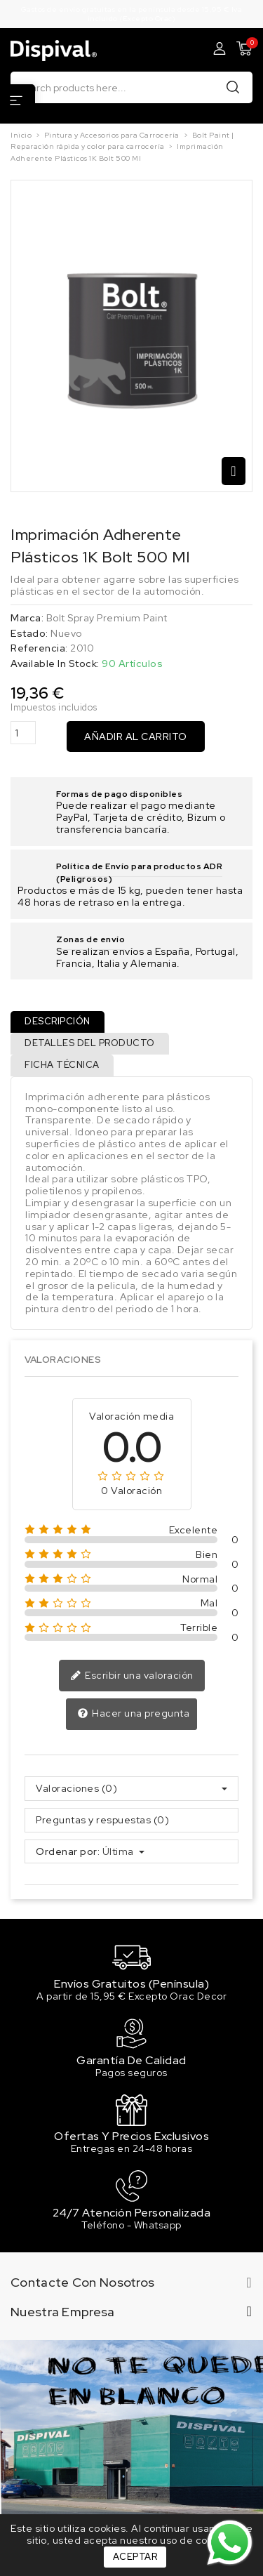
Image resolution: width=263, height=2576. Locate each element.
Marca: (27, 618)
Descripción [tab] (57, 1021)
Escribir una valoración (132, 1676)
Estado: (29, 634)
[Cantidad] (23, 732)
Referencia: (39, 648)
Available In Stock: (55, 664)
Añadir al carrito (135, 736)
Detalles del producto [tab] (90, 1043)
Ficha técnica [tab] (62, 1065)
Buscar (232, 87)
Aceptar (135, 2557)
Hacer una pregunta (133, 1714)
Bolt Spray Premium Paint (107, 618)
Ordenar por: (68, 1852)
